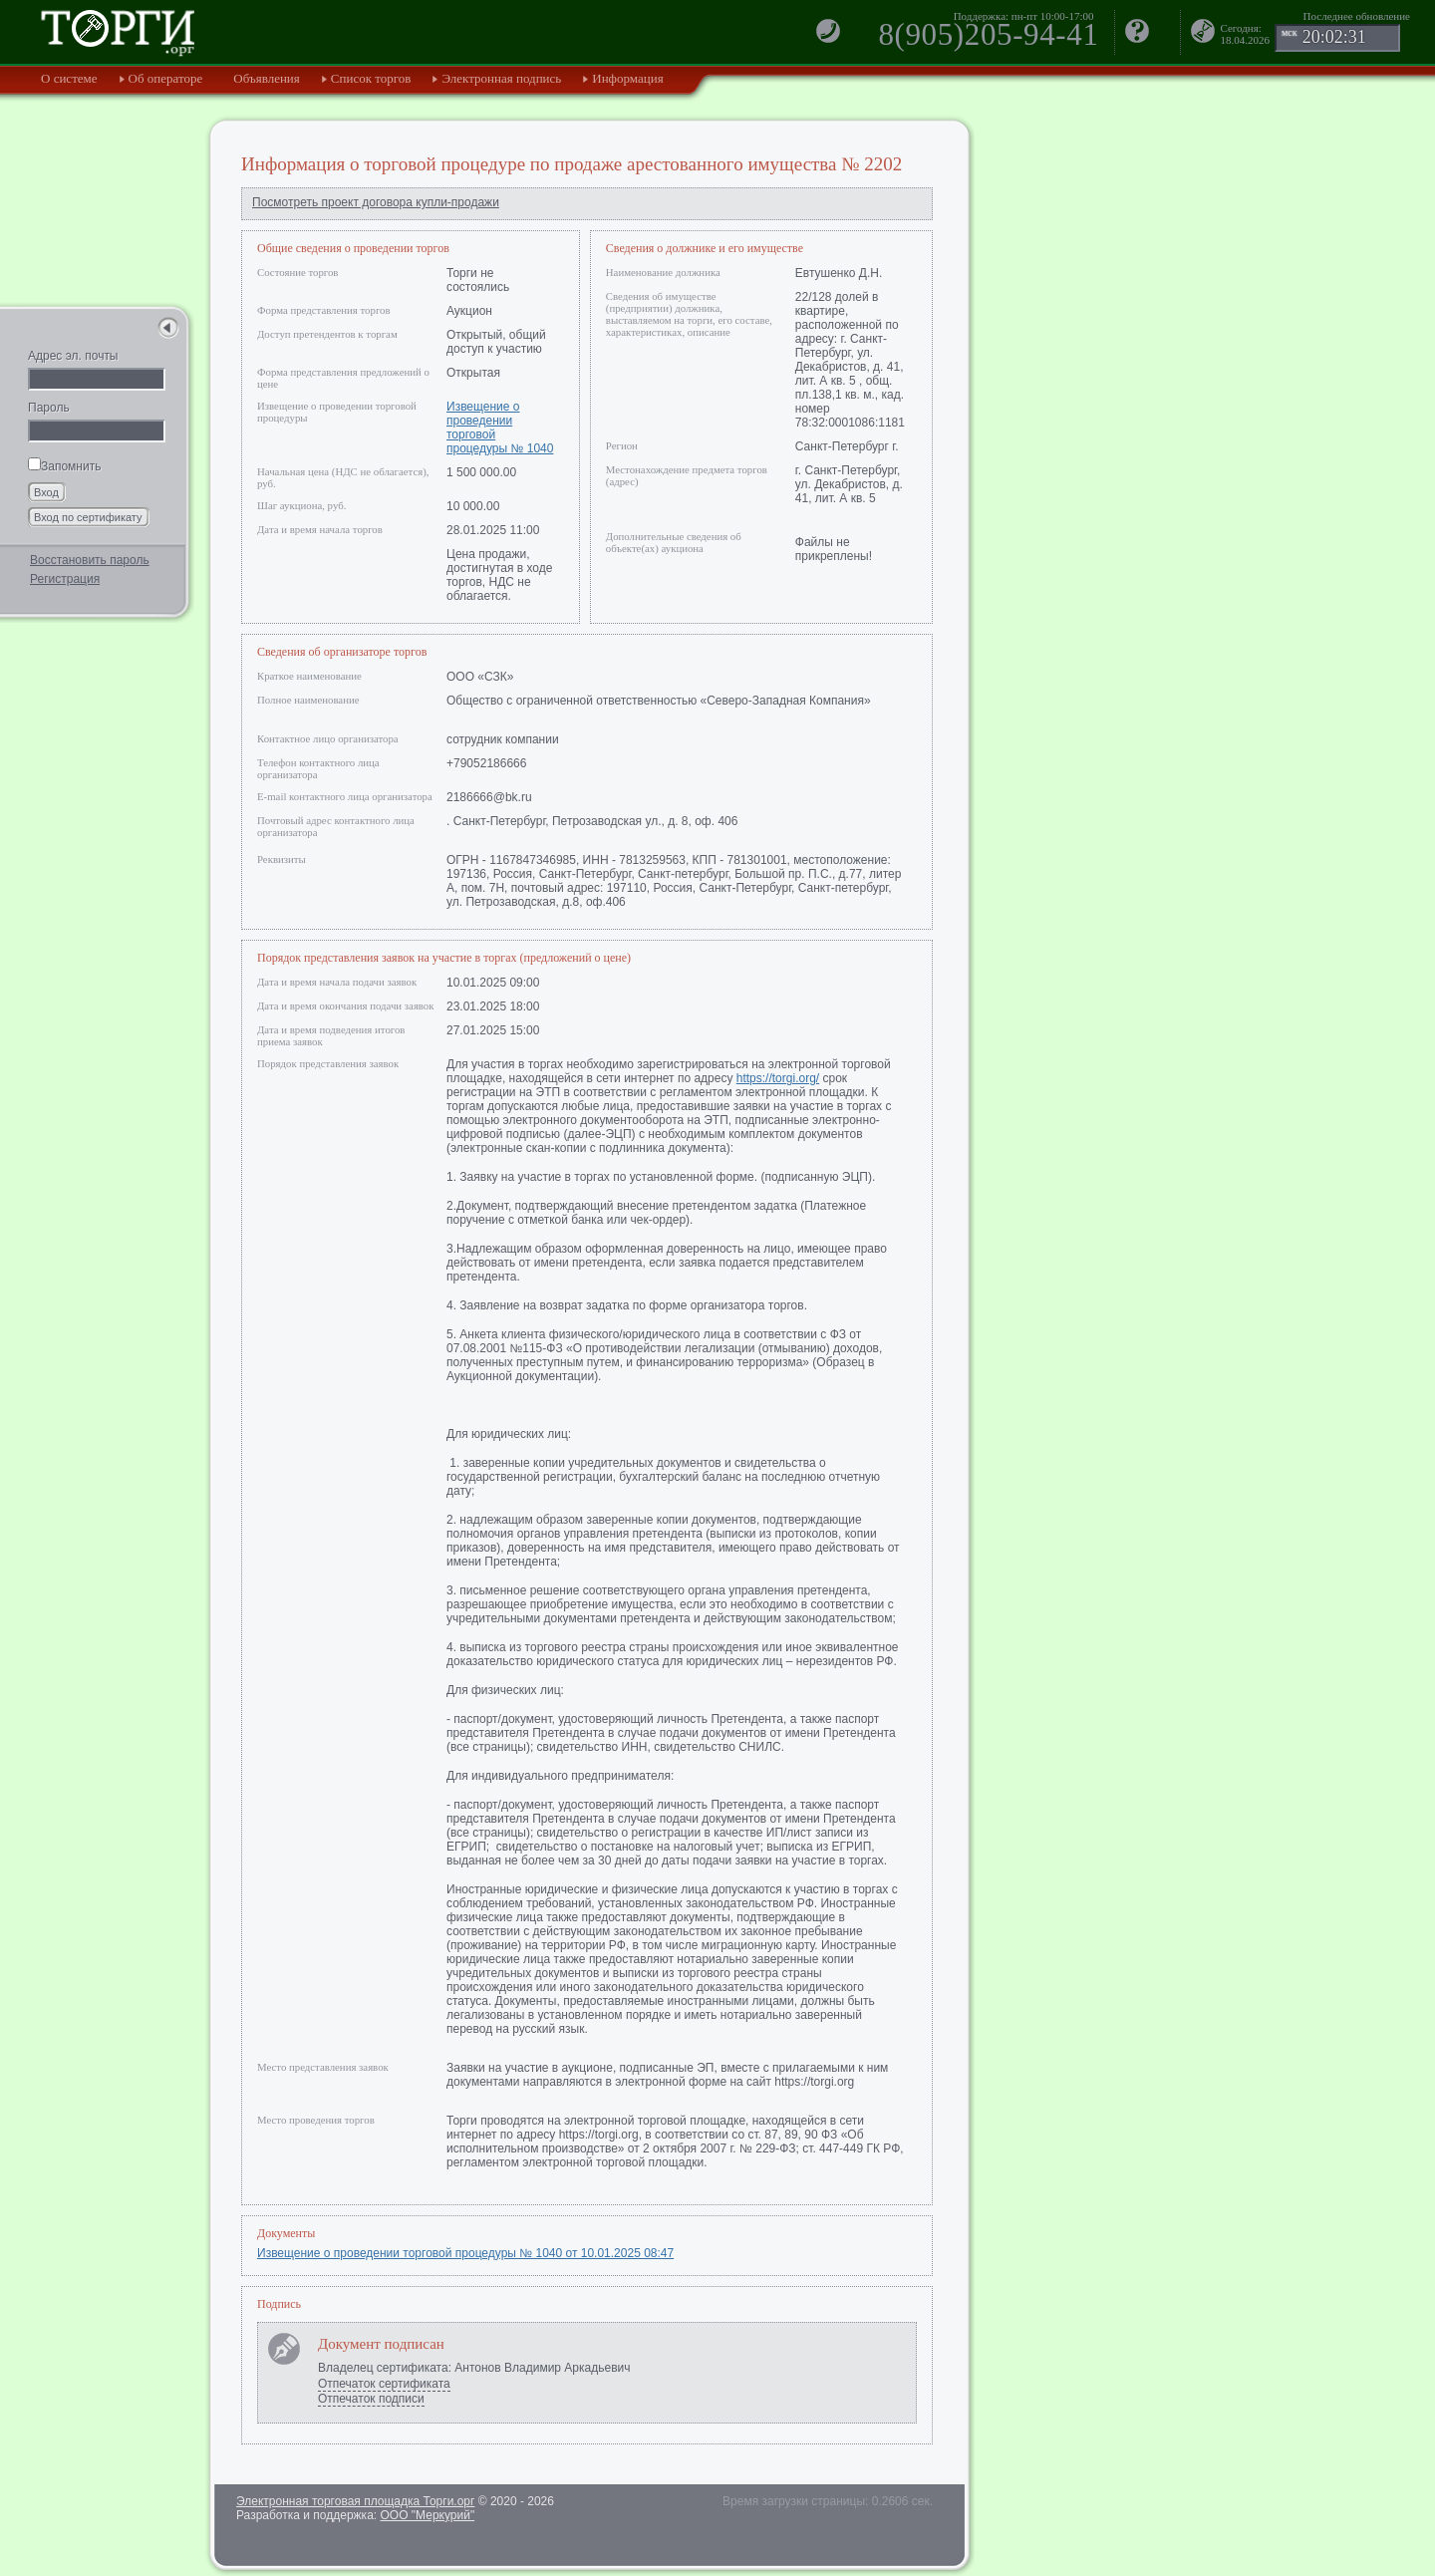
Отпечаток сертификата (384, 2384)
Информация (627, 78)
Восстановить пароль (89, 560)
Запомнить (64, 466)
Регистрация (65, 579)
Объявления (266, 78)
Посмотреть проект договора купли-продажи (375, 202)
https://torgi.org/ (777, 1078)
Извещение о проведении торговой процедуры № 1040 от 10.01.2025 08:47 (465, 2253)
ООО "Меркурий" (427, 2515)
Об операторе (166, 78)
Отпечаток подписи (371, 2399)
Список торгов (371, 78)
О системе (69, 78)
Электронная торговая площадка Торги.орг (355, 2501)
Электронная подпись (501, 78)
